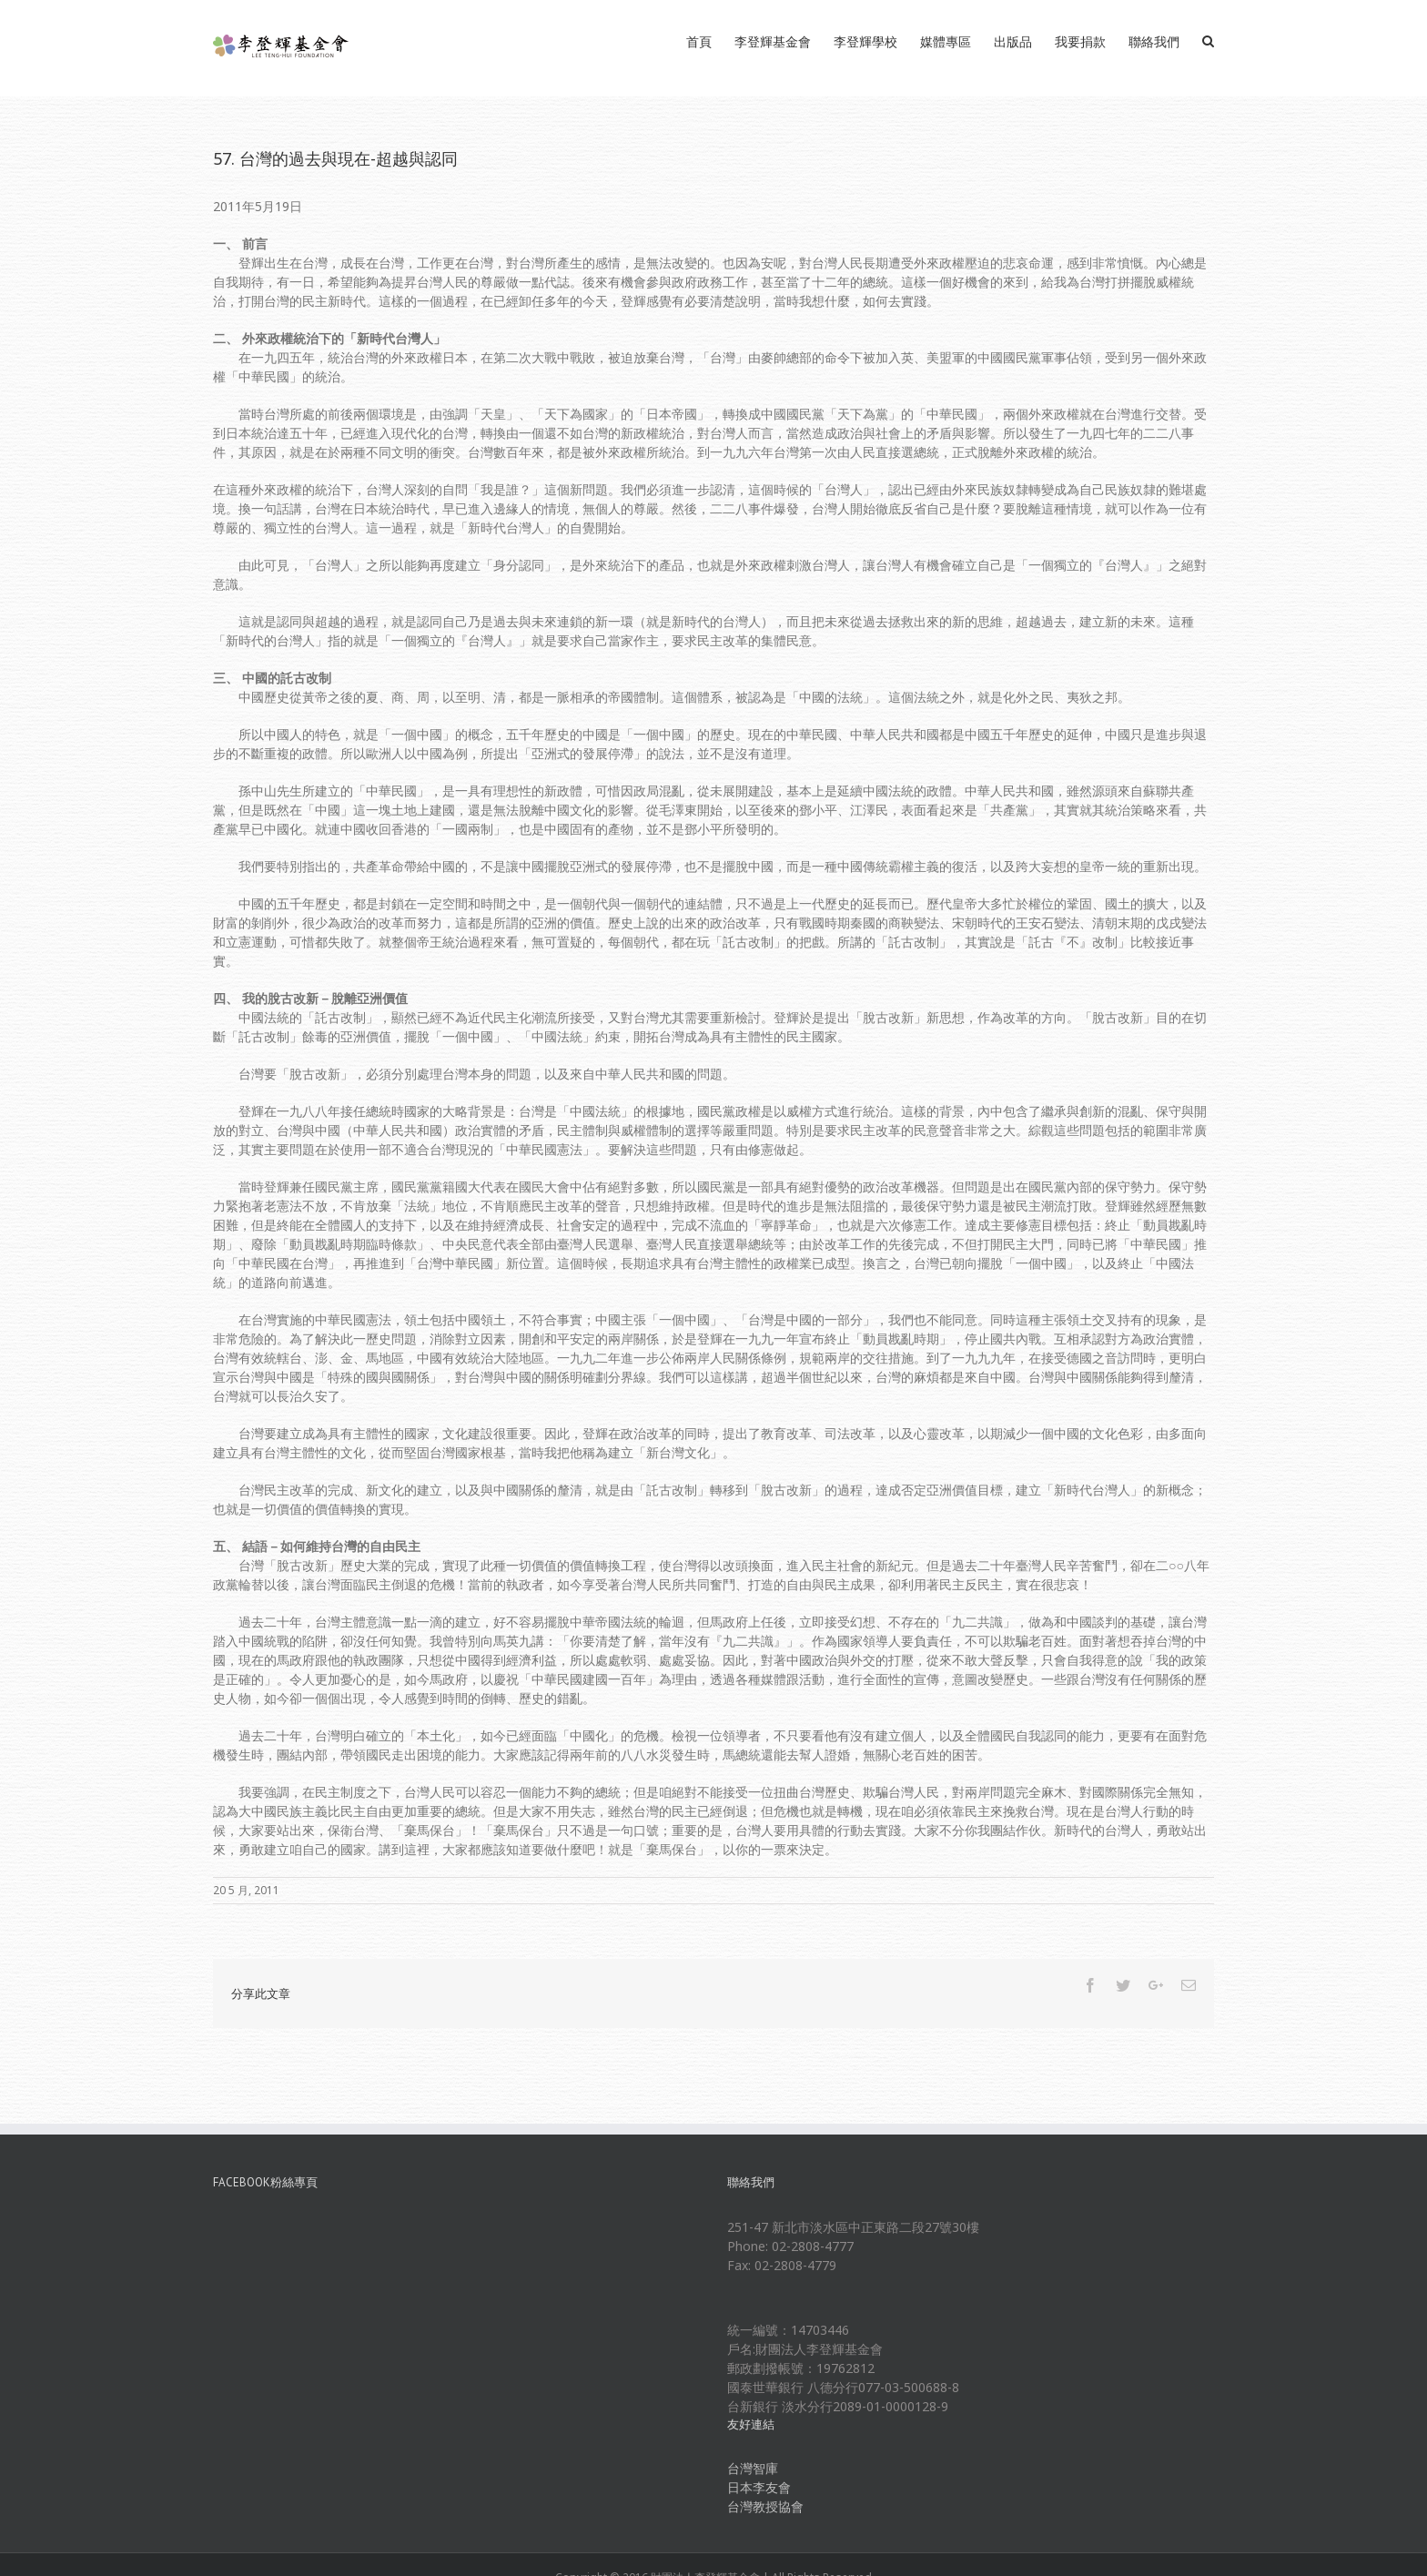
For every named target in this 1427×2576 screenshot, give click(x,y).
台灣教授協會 (765, 2506)
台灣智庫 (752, 2468)
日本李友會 (759, 2487)
